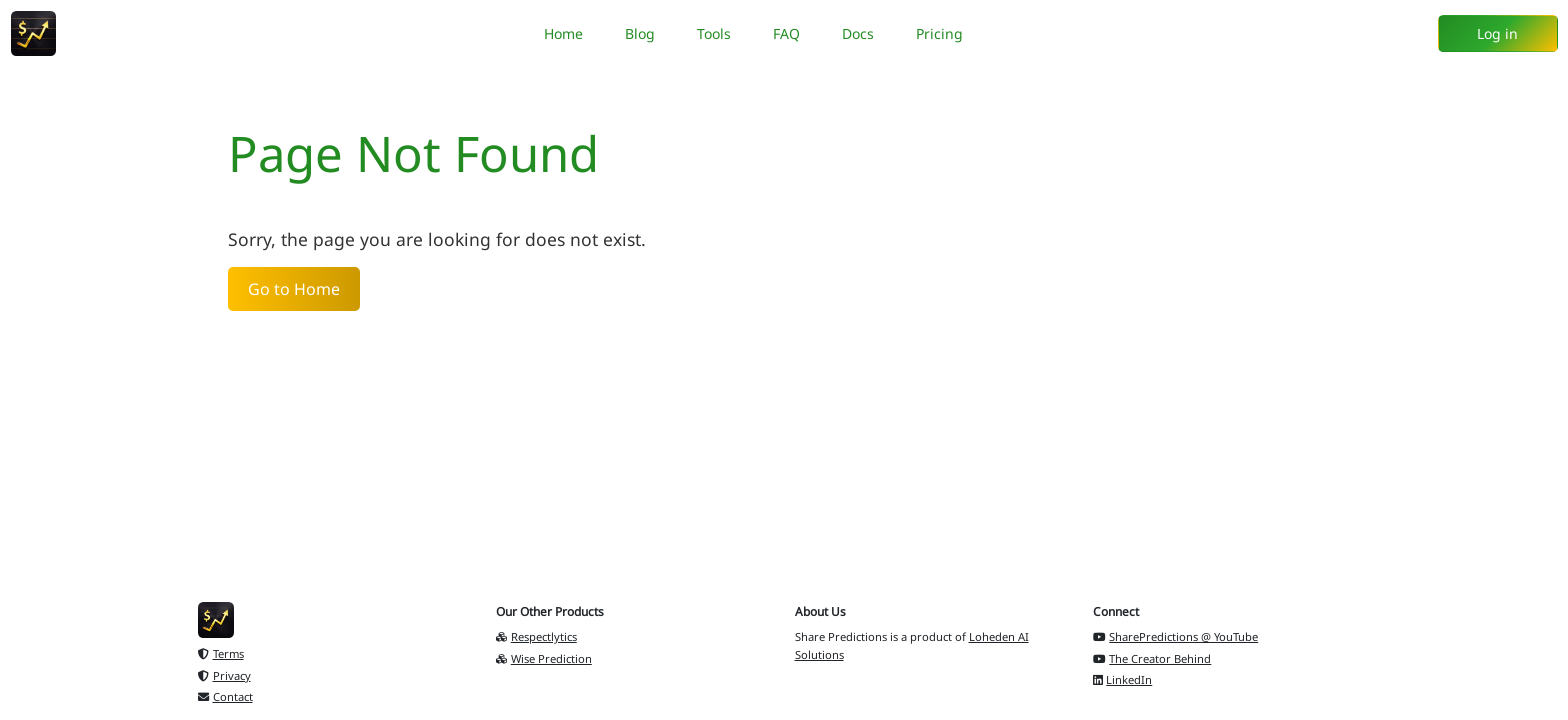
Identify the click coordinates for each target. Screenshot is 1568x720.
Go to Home (294, 289)
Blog (640, 33)
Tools (714, 33)
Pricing (939, 33)
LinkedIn (1123, 679)
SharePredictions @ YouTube (1176, 636)
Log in (1497, 33)
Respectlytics (536, 636)
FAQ (786, 33)
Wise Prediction (544, 658)
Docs (858, 33)
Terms (221, 653)
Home (563, 33)
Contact (225, 696)
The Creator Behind (1152, 658)
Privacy (224, 675)
